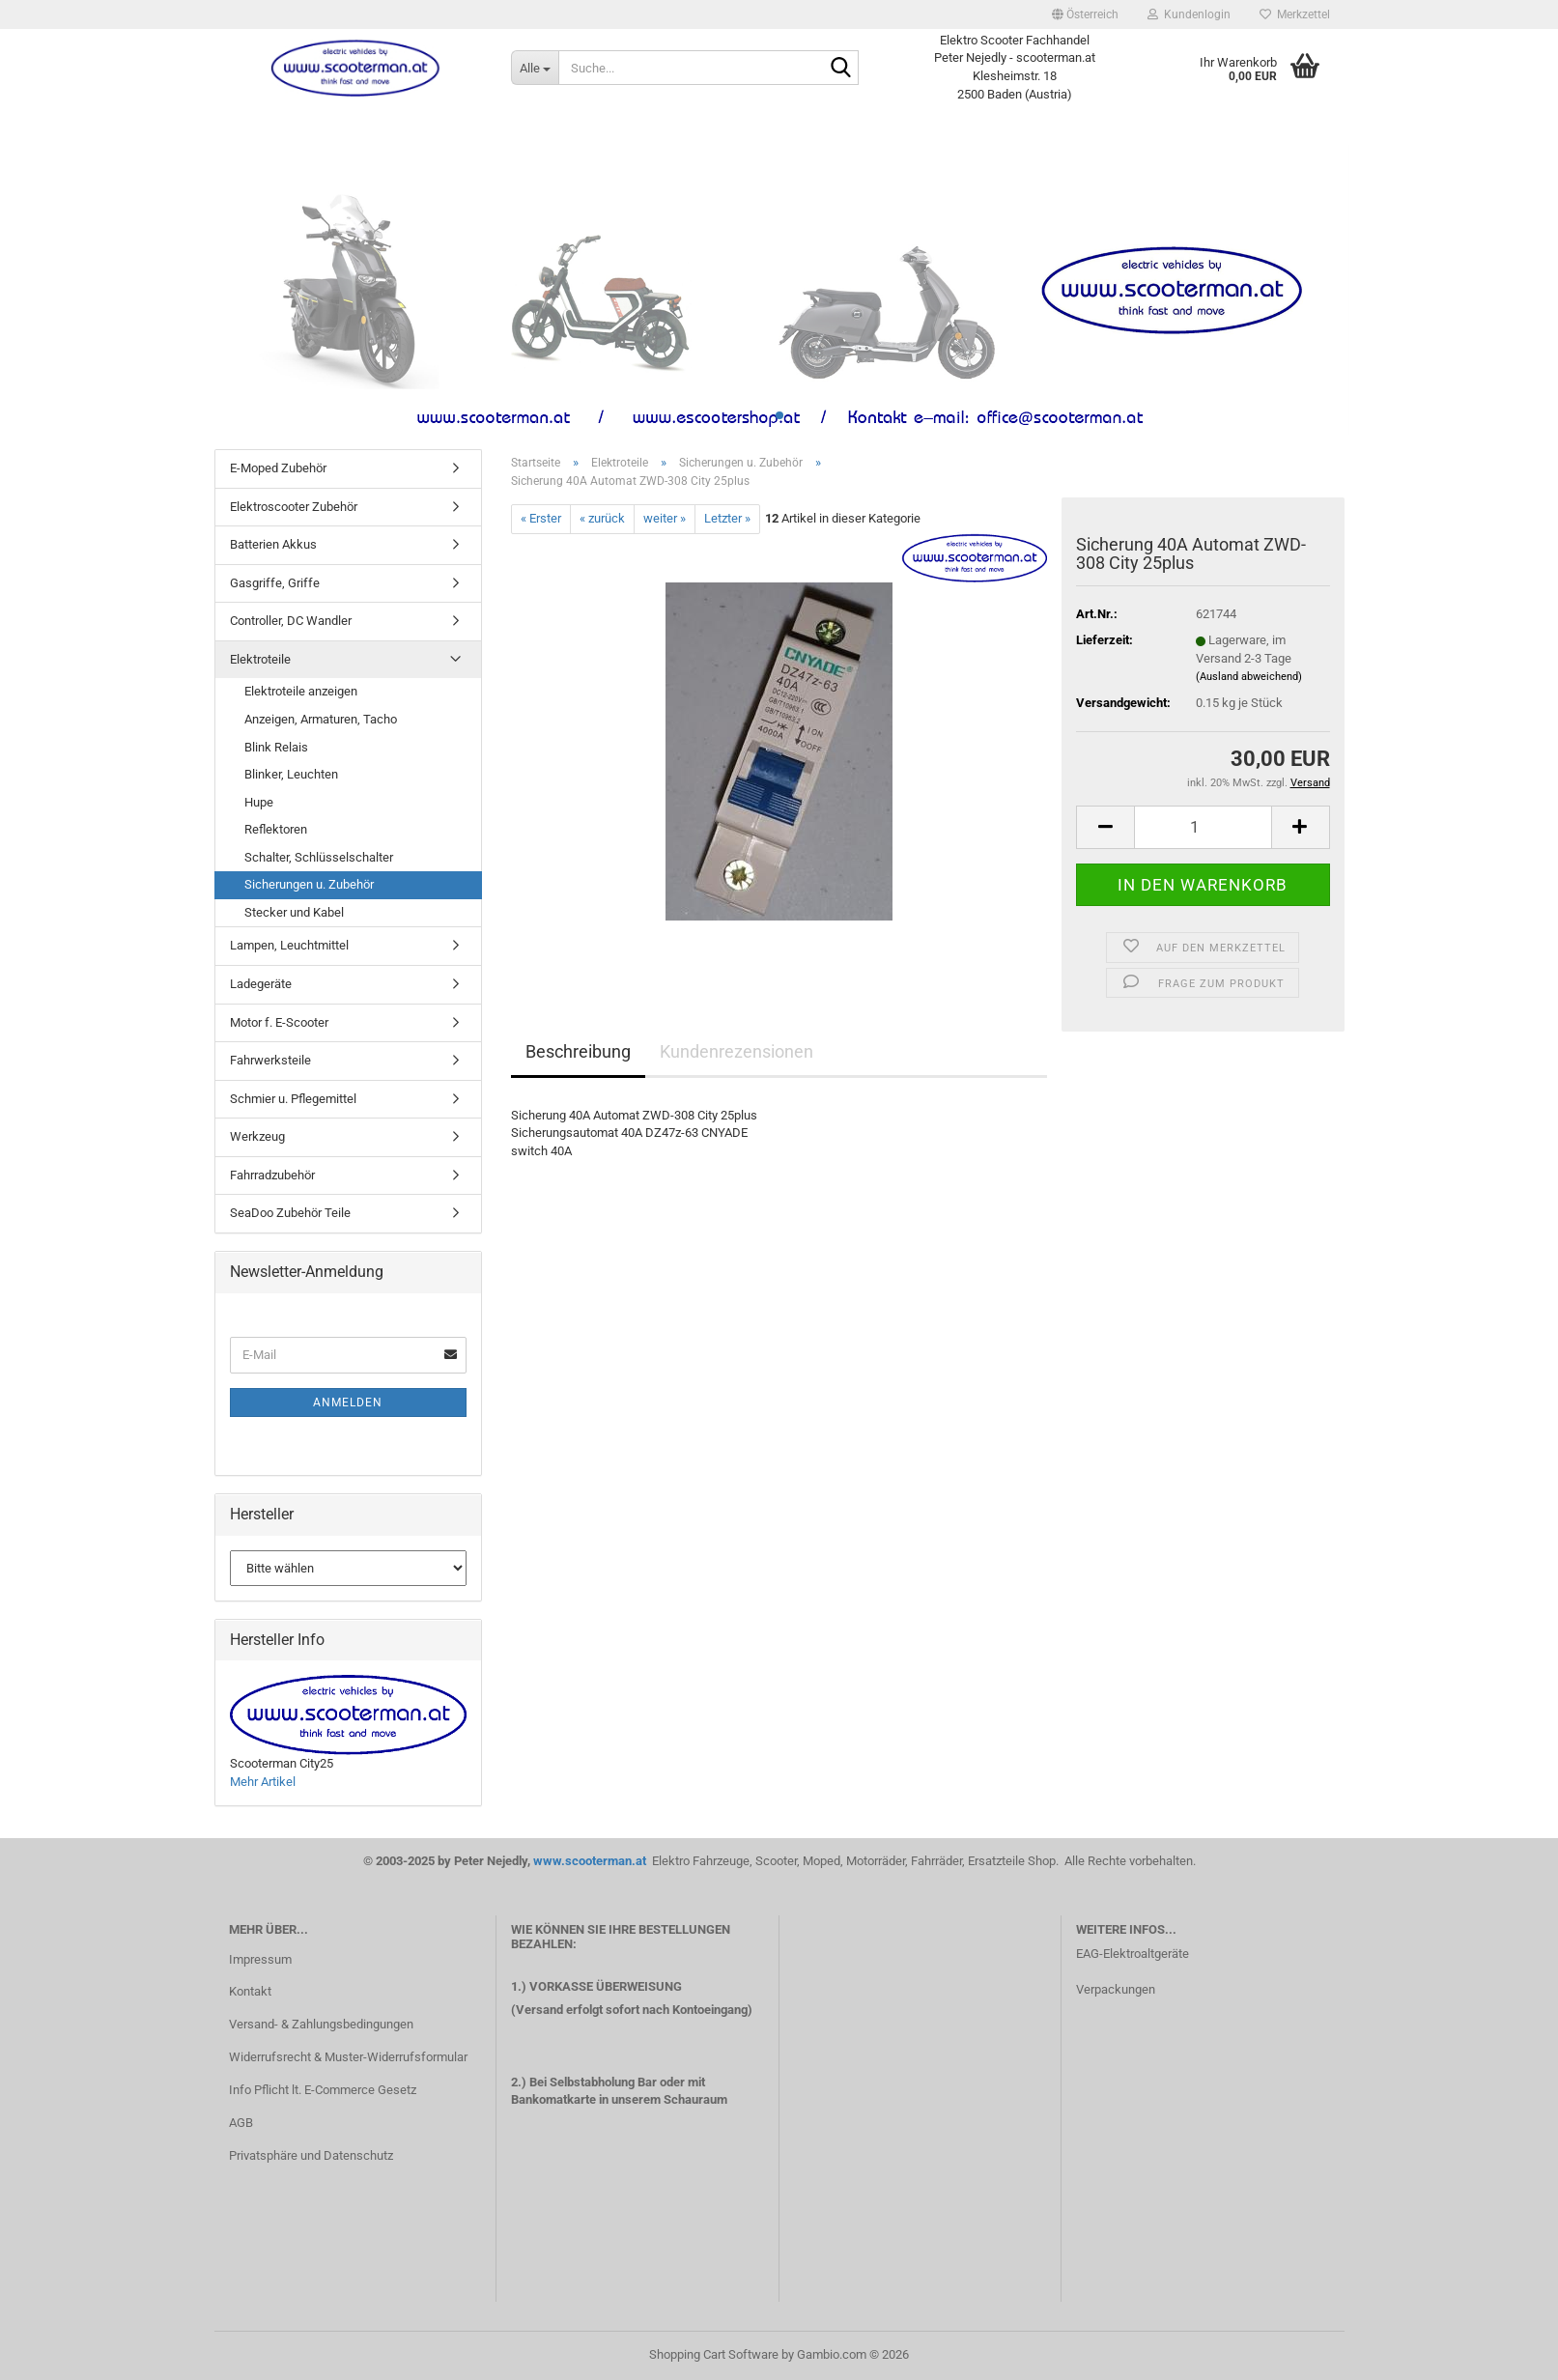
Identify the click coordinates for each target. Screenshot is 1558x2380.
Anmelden (347, 1402)
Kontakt (250, 1991)
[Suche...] (534, 67)
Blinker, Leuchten (291, 774)
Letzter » (727, 518)
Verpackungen (1115, 1989)
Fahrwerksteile (270, 1060)
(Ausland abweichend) (1249, 676)
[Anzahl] (1202, 827)
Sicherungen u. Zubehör (309, 884)
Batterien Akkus (273, 544)
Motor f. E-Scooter (279, 1022)
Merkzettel (1295, 14)
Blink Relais (276, 747)
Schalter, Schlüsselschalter (318, 857)
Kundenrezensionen (736, 1051)
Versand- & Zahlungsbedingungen (321, 2024)
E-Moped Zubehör (278, 468)
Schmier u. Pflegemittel (293, 1098)
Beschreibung (578, 1051)
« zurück (602, 518)
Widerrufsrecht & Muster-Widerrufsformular (348, 2057)
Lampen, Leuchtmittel (289, 945)
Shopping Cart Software (714, 2354)
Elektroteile (260, 659)
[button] (1085, 14)
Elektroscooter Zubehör (293, 506)
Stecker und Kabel (294, 912)
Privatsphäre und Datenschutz (311, 2155)
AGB (241, 2122)
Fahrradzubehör (272, 1175)
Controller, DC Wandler (291, 620)
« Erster (541, 518)
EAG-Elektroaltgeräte (1132, 1953)
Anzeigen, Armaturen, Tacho (320, 719)
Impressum (260, 1959)
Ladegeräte (261, 984)
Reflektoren (275, 829)
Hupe (258, 802)
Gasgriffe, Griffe (275, 583)
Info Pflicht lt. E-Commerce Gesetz (322, 2089)
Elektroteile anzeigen (300, 691)
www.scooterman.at (591, 1861)
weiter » (664, 518)
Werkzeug (257, 1136)
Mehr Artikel (263, 1781)
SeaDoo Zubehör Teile (290, 1212)
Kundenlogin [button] (1189, 14)
